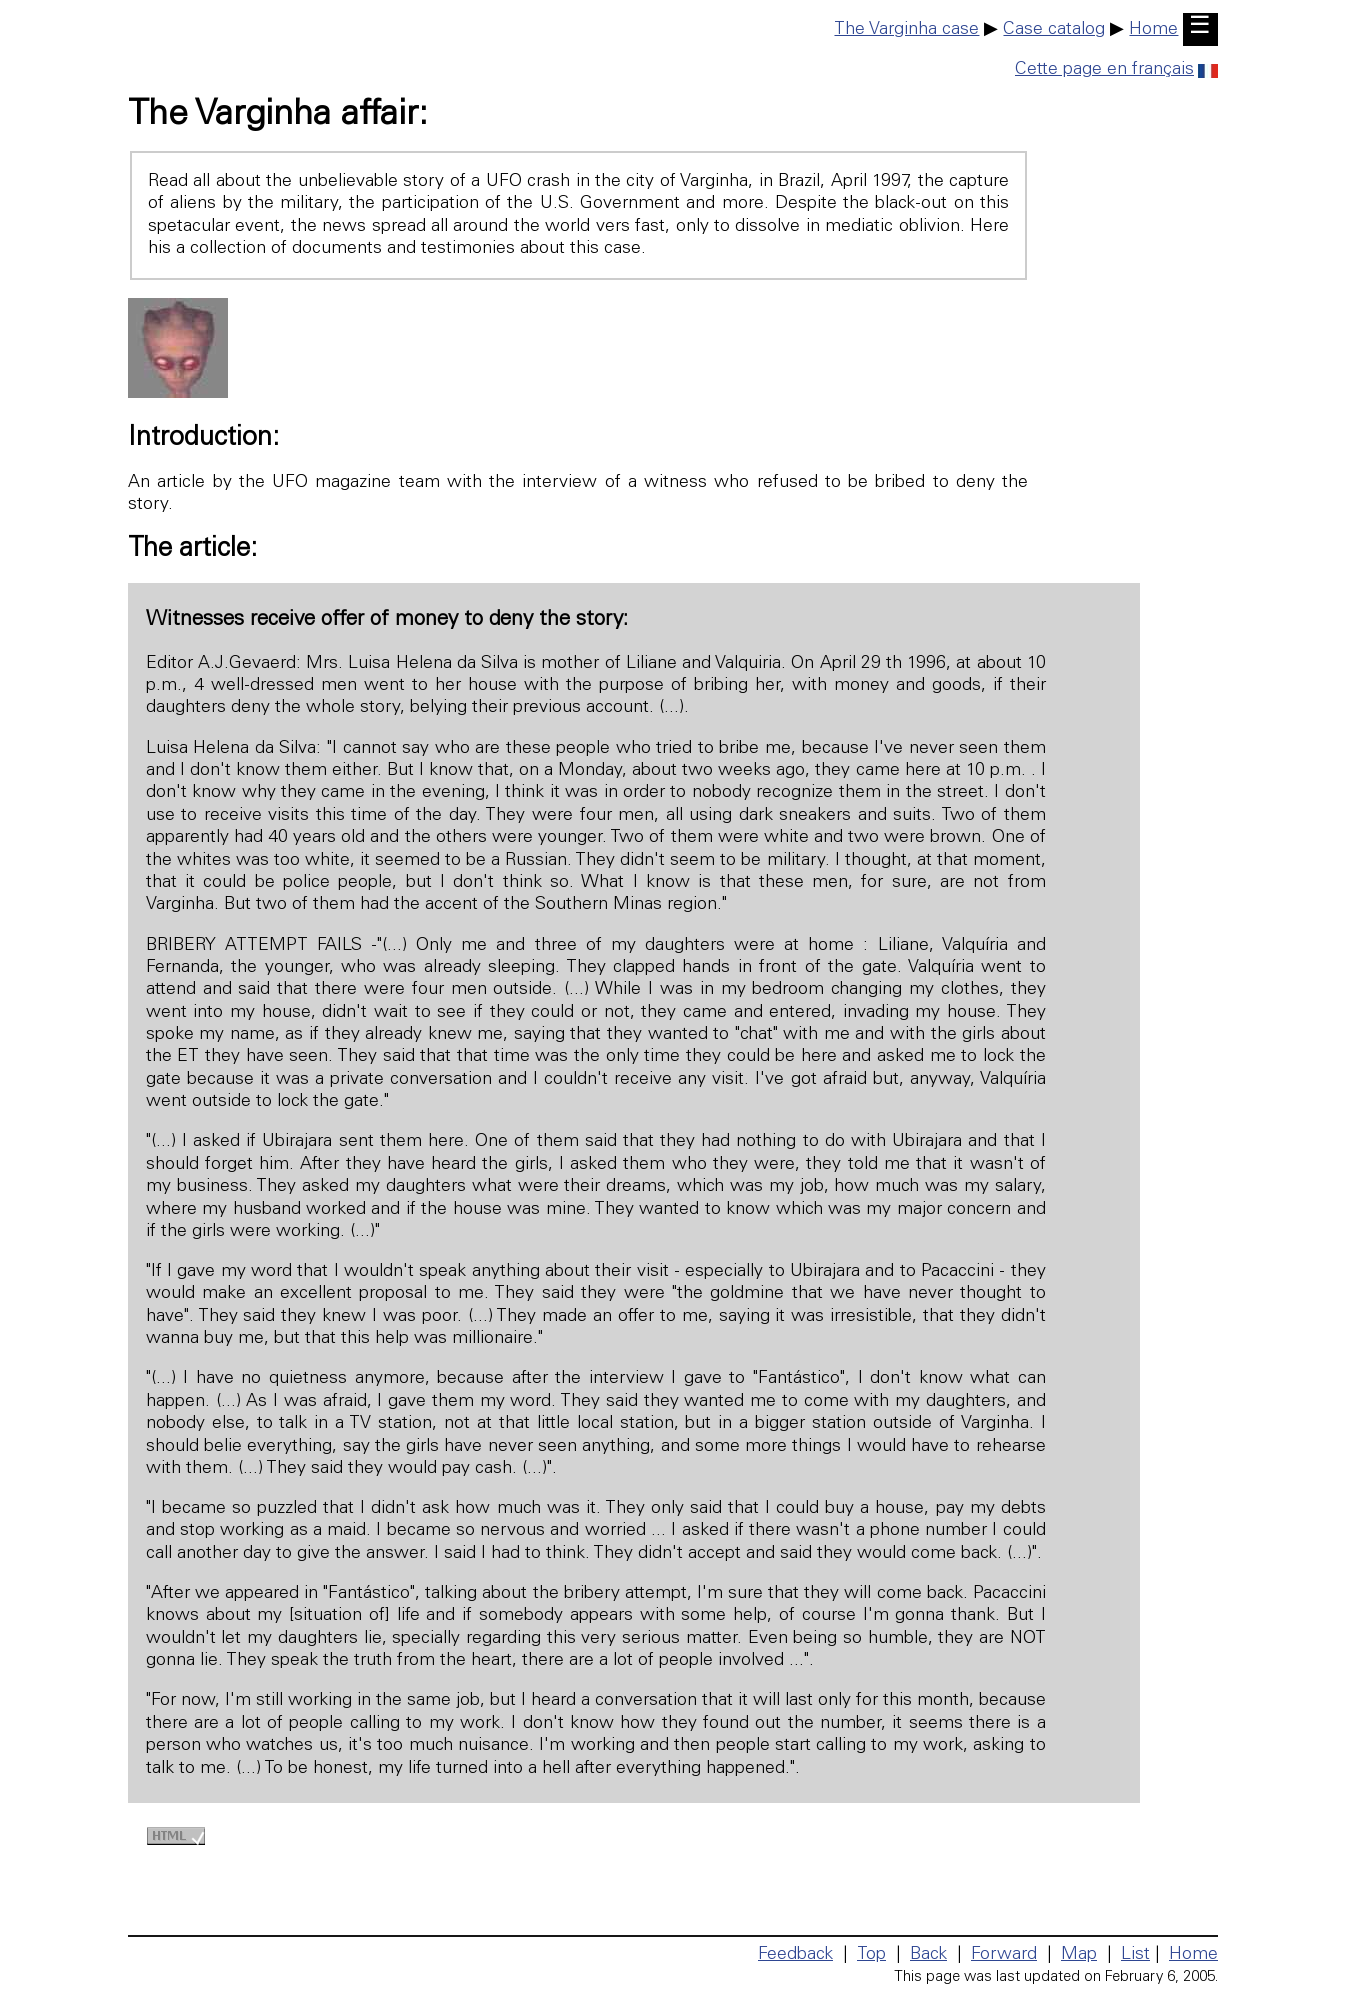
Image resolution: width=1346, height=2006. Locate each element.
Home (1153, 30)
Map (1079, 1955)
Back (928, 1955)
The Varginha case (906, 30)
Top (871, 1955)
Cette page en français (1116, 70)
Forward (1004, 1955)
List (1135, 1955)
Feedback (795, 1955)
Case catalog (1054, 30)
